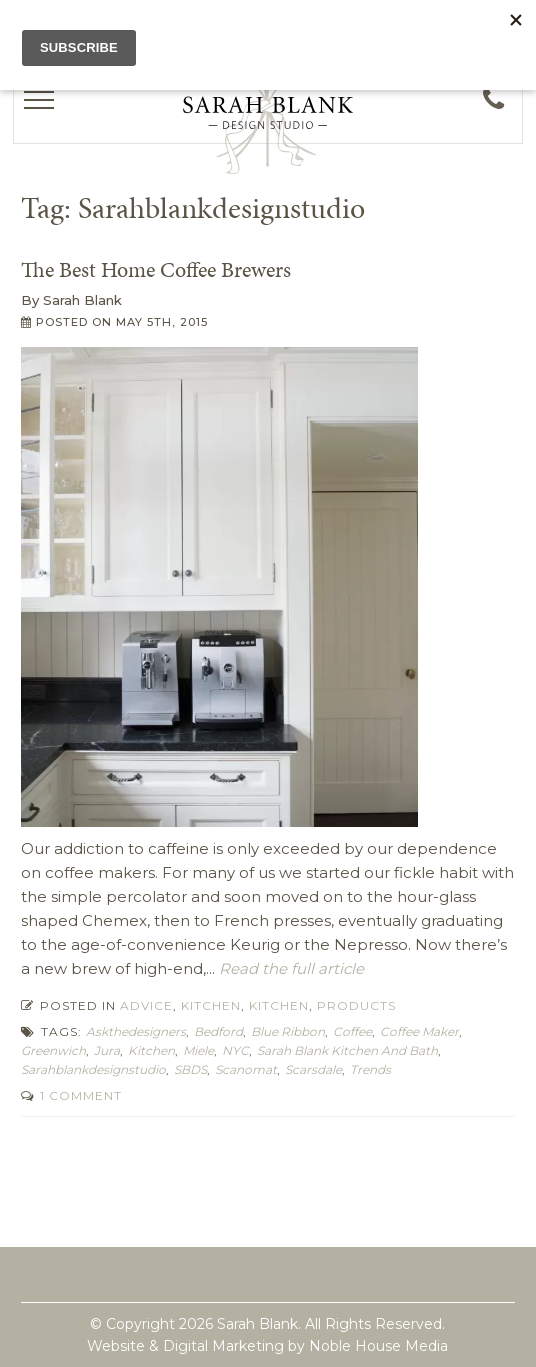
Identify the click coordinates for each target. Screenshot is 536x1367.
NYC (235, 1050)
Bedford (218, 1031)
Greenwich (53, 1050)
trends (370, 1069)
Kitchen (211, 1005)
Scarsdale (313, 1069)
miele (198, 1050)
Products (356, 1005)
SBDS (190, 1069)
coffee (352, 1031)
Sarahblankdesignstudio (93, 1069)
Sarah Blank (82, 300)
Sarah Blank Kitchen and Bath (347, 1050)
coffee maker (419, 1031)
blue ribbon (288, 1031)
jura (107, 1050)
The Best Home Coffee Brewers (156, 269)
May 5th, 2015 (162, 322)
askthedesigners (136, 1031)
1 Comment (79, 1095)
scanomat (246, 1069)
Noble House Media (378, 1346)
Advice (146, 1005)
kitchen (151, 1050)
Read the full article (289, 968)
